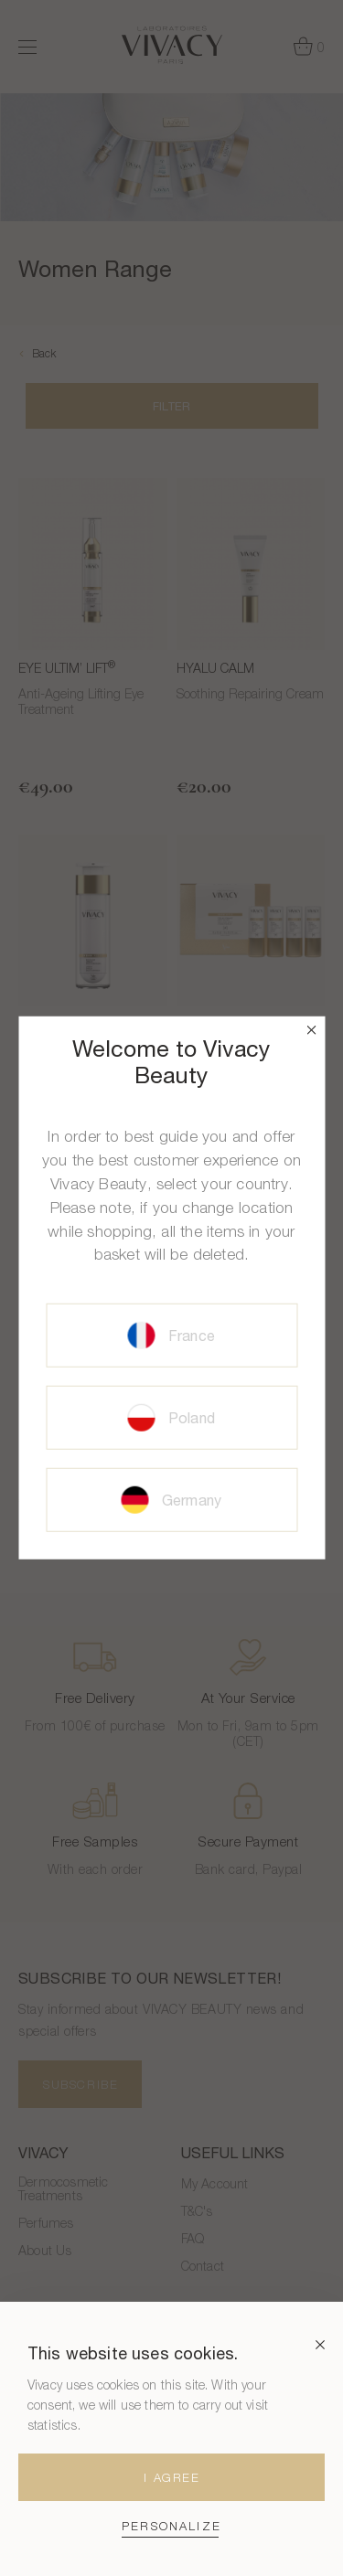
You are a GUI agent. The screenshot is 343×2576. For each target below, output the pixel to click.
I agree (171, 2477)
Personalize (171, 2526)
